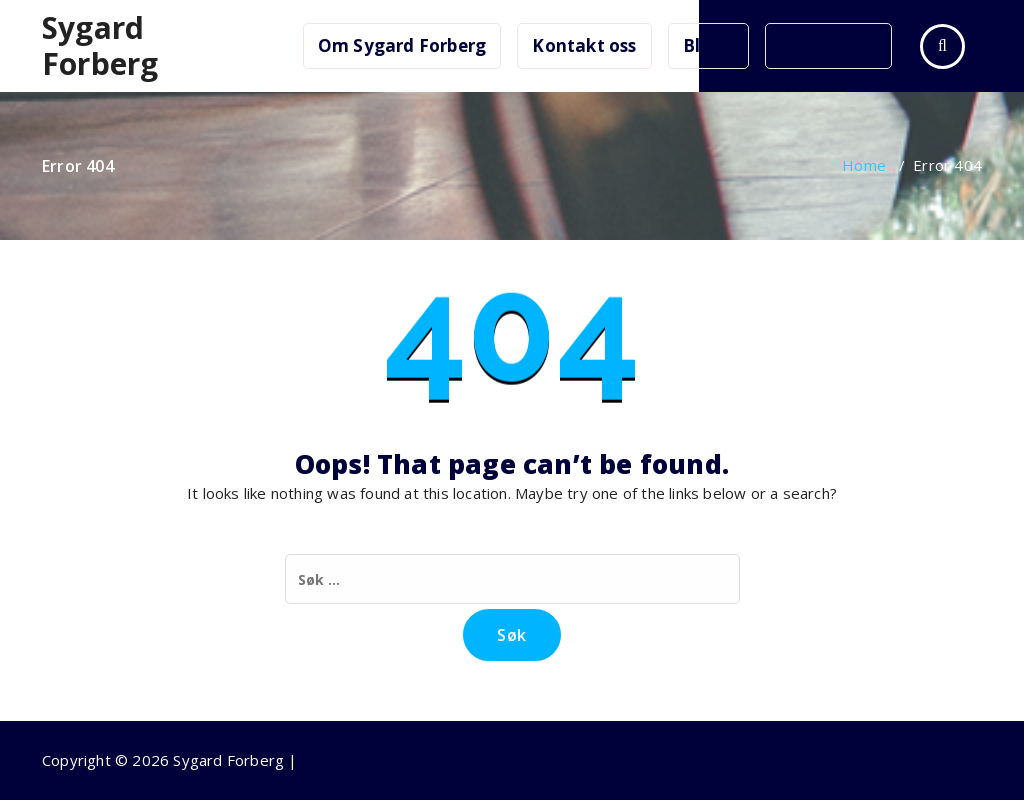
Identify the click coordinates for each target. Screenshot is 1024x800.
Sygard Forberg (100, 46)
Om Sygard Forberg (402, 45)
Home (864, 165)
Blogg (708, 45)
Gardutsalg (828, 45)
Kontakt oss (584, 45)
